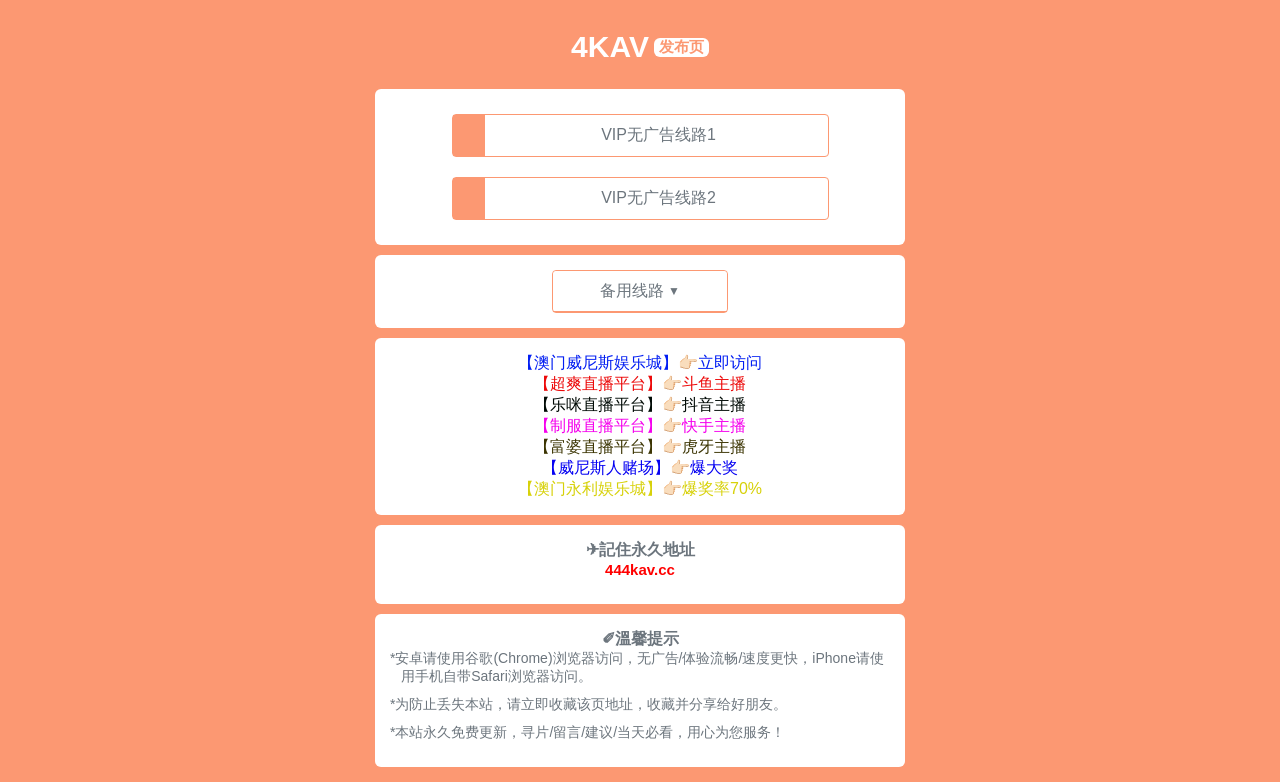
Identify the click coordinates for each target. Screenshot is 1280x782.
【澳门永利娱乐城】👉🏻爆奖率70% (640, 488)
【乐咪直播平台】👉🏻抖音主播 (640, 404)
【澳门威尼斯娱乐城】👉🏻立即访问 (640, 362)
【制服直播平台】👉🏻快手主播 (640, 425)
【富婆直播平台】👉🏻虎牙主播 (640, 446)
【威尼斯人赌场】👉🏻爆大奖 (640, 467)
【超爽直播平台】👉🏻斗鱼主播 (640, 383)
